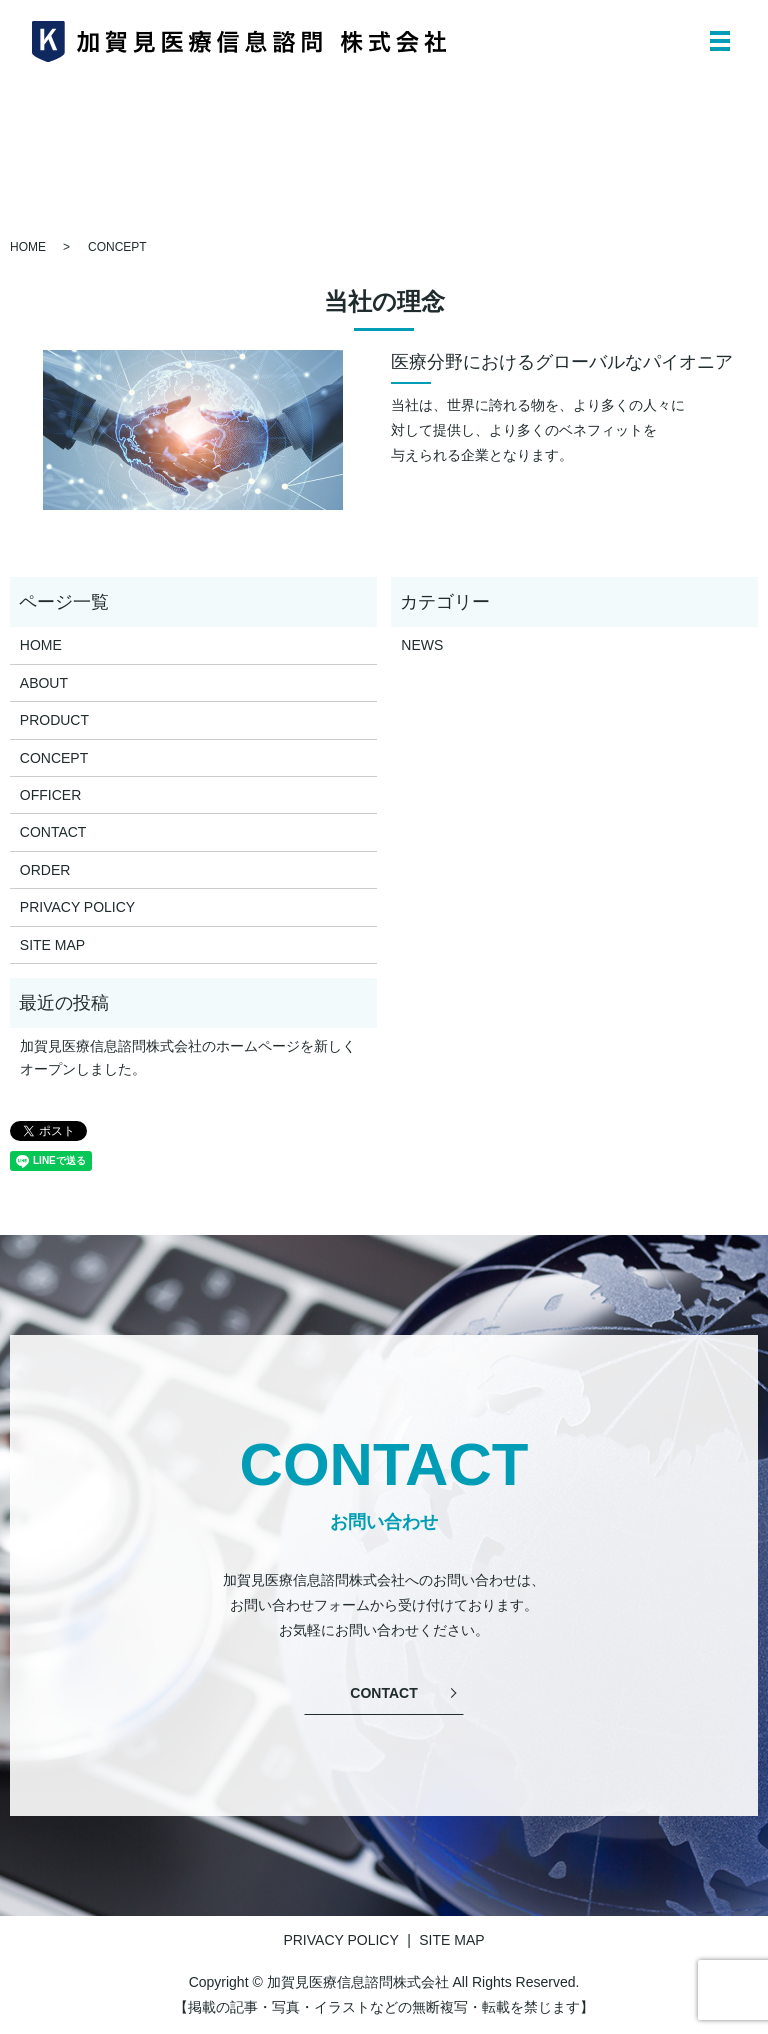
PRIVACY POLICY (77, 907)
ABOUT (44, 683)
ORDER (45, 870)
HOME (28, 247)
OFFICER (50, 795)
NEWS (422, 645)
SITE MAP (52, 945)
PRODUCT (54, 720)
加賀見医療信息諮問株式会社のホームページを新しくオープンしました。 (188, 1057)
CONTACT (53, 832)
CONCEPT (54, 758)
